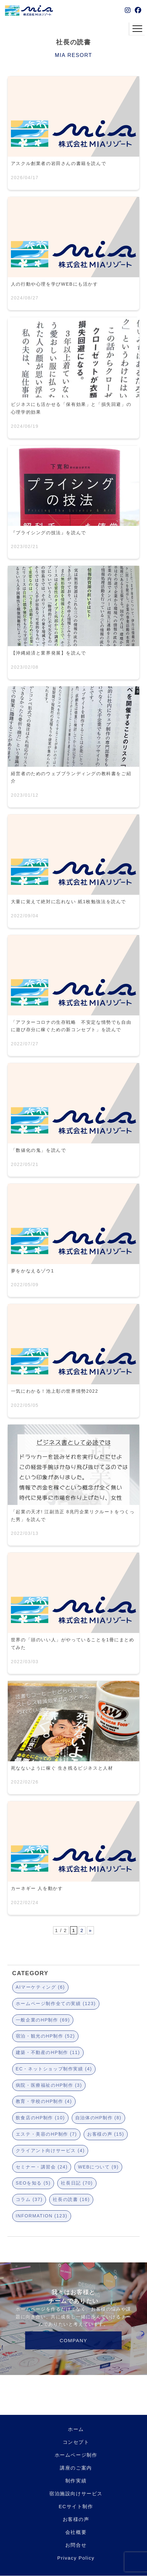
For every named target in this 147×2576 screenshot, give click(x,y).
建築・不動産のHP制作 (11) (48, 2052)
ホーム (76, 2429)
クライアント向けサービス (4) (50, 2150)
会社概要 (76, 2532)
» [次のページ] (90, 1930)
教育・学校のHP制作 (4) (44, 2101)
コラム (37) (29, 2199)
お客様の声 (76, 2519)
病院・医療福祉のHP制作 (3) (49, 2085)
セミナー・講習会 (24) (42, 2166)
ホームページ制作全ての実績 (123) (56, 2003)
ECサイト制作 (76, 2506)
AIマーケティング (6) (40, 1987)
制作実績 (76, 2480)
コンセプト (76, 2442)
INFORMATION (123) (42, 2215)
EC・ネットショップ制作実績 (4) (54, 2068)
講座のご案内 (76, 2468)
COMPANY (73, 2340)
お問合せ (76, 2545)
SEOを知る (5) (33, 2183)
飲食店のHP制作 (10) (40, 2117)
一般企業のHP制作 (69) (43, 2019)
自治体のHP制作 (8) (98, 2117)
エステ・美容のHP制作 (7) (46, 2134)
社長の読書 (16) (71, 2199)
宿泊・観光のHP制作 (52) (45, 2036)
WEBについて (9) (98, 2166)
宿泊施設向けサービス (76, 2493)
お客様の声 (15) (105, 2134)
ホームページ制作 (76, 2455)
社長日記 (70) (77, 2183)
